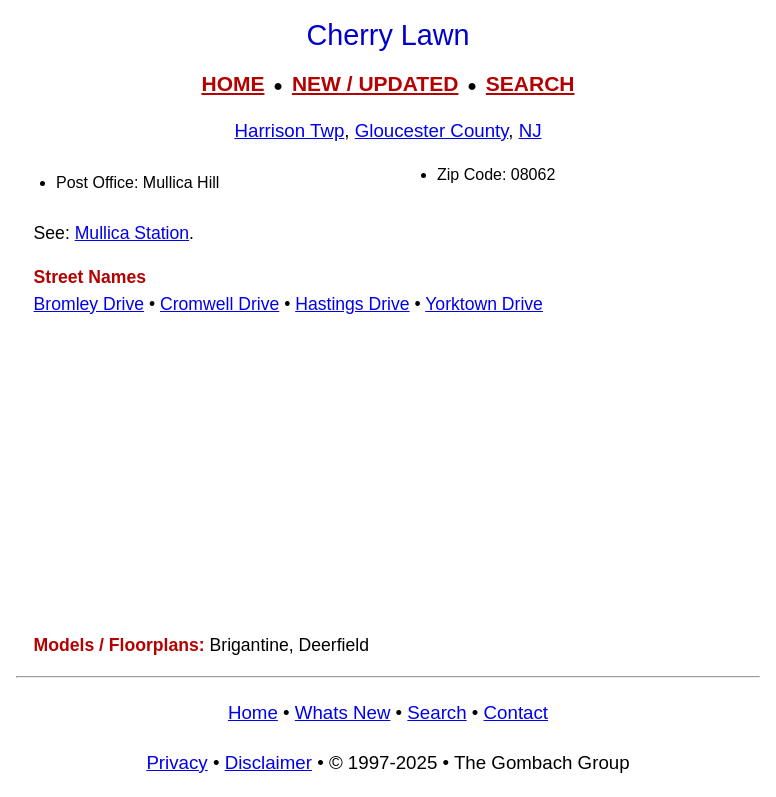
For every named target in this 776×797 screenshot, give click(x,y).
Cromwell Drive (219, 304)
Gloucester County (432, 130)
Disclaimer (268, 762)
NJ (530, 130)
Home (253, 712)
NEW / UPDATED (375, 83)
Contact (516, 712)
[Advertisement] (388, 475)
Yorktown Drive (484, 304)
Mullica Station (132, 233)
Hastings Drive (352, 304)
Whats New (343, 712)
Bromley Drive (89, 304)
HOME (232, 83)
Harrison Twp (289, 130)
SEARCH (530, 83)
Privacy (176, 762)
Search (436, 712)
